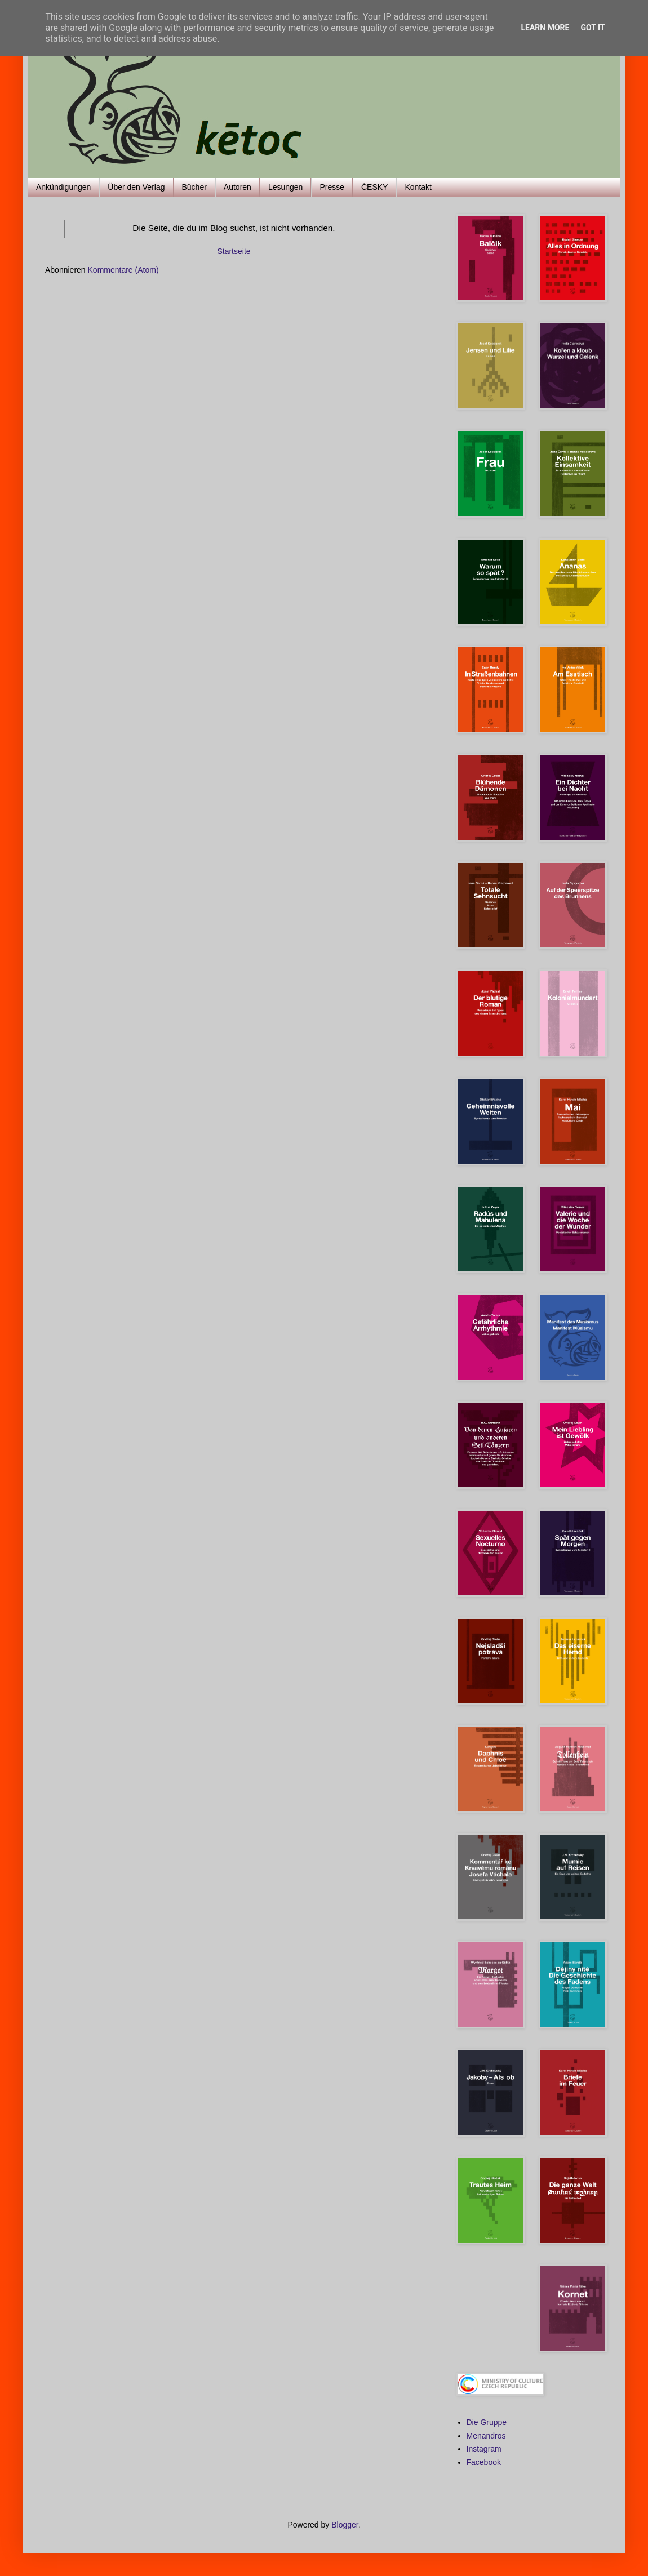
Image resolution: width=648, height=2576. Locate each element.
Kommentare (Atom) (123, 269)
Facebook (484, 2462)
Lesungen (285, 187)
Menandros (486, 2435)
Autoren (237, 187)
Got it (592, 27)
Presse (331, 187)
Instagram (484, 2448)
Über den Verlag (136, 187)
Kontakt (418, 187)
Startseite (233, 251)
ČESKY (374, 187)
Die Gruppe (487, 2422)
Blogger (344, 2524)
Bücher (194, 187)
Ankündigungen (63, 187)
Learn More (545, 27)
